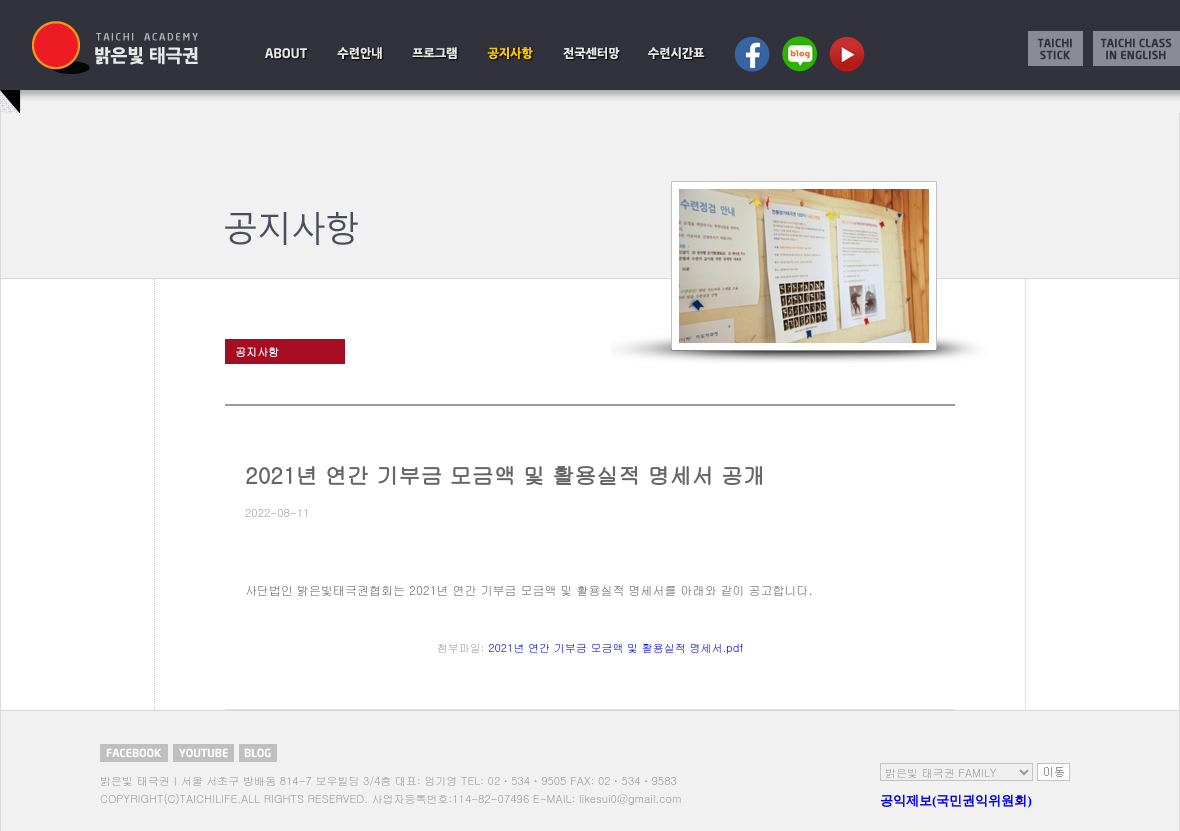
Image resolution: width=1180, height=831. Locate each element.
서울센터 (591, 53)
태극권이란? (434, 53)
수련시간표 (675, 53)
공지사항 (510, 53)
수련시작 (359, 53)
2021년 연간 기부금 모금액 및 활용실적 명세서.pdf (615, 647)
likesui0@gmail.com (630, 798)
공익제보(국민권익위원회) (956, 800)
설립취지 (286, 53)
